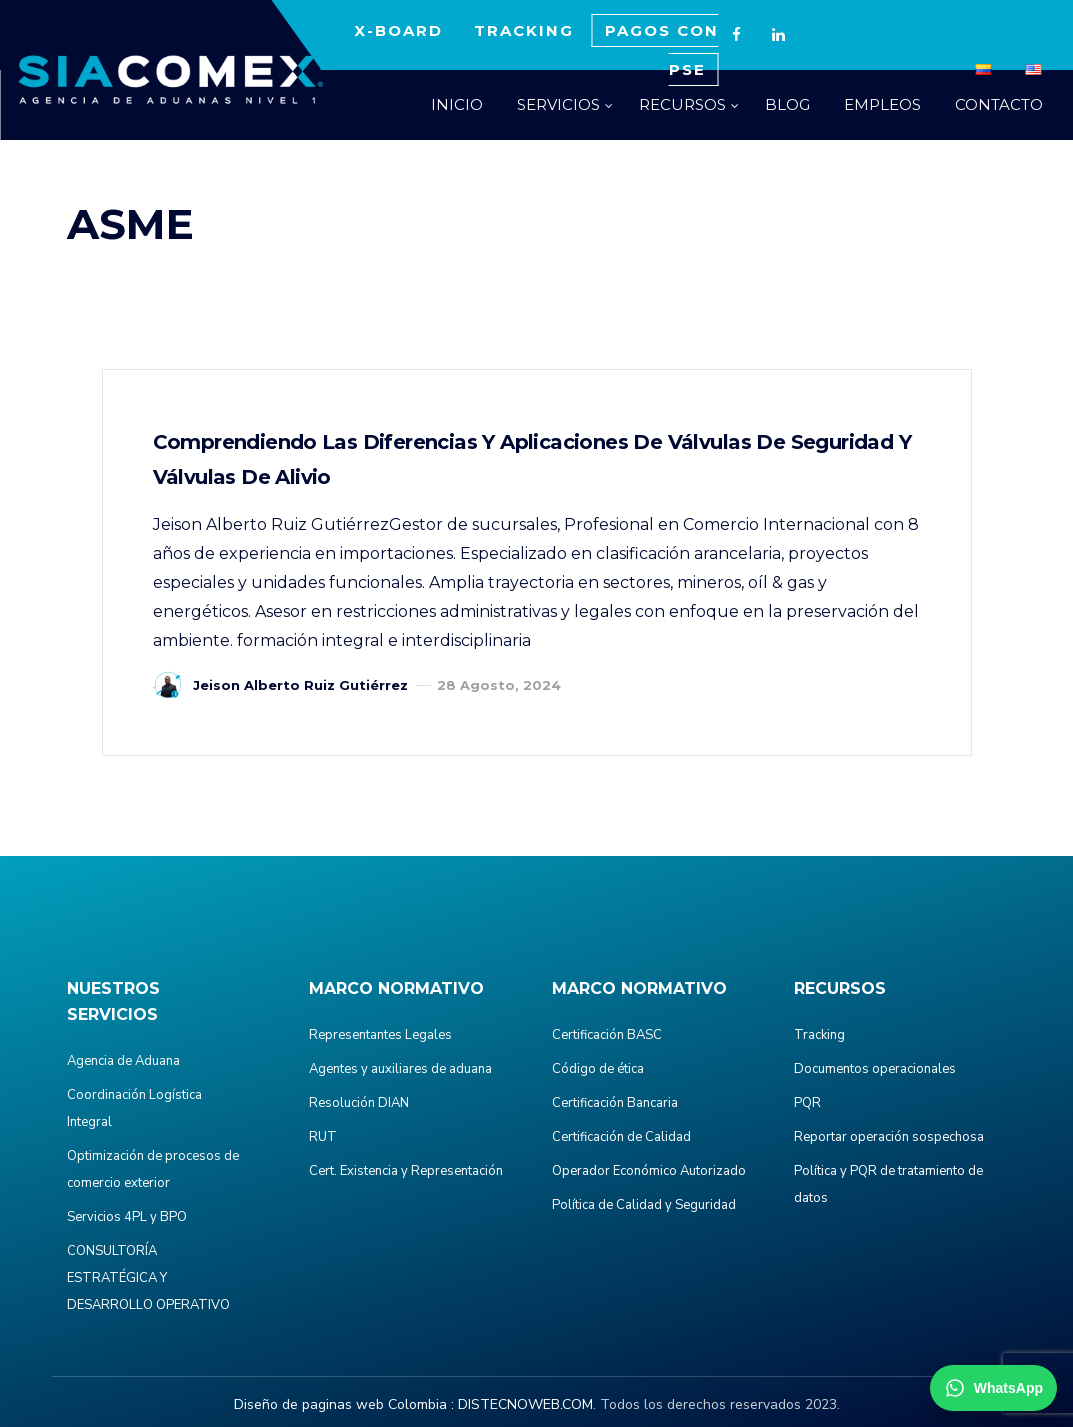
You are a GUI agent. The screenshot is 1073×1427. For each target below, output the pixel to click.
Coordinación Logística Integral (134, 1108)
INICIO (457, 104)
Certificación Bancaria (615, 1103)
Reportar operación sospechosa (889, 1137)
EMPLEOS (882, 104)
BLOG (787, 104)
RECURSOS (682, 104)
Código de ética (598, 1069)
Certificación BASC (607, 1035)
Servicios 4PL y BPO (127, 1217)
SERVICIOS (558, 104)
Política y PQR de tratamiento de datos (888, 1184)
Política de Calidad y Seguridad (644, 1205)
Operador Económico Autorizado (649, 1171)
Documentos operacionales (875, 1069)
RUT (323, 1137)
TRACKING (524, 30)
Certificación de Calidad (621, 1137)
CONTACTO (999, 104)
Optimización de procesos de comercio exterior (153, 1169)
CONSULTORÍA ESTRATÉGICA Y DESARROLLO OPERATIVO (148, 1278)
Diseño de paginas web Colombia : (344, 1404)
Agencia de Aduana (123, 1061)
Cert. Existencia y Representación (406, 1171)
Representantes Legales (380, 1035)
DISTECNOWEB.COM (525, 1404)
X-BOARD (398, 30)
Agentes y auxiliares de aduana (400, 1069)
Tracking (819, 1035)
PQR (807, 1103)
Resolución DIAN (359, 1103)
